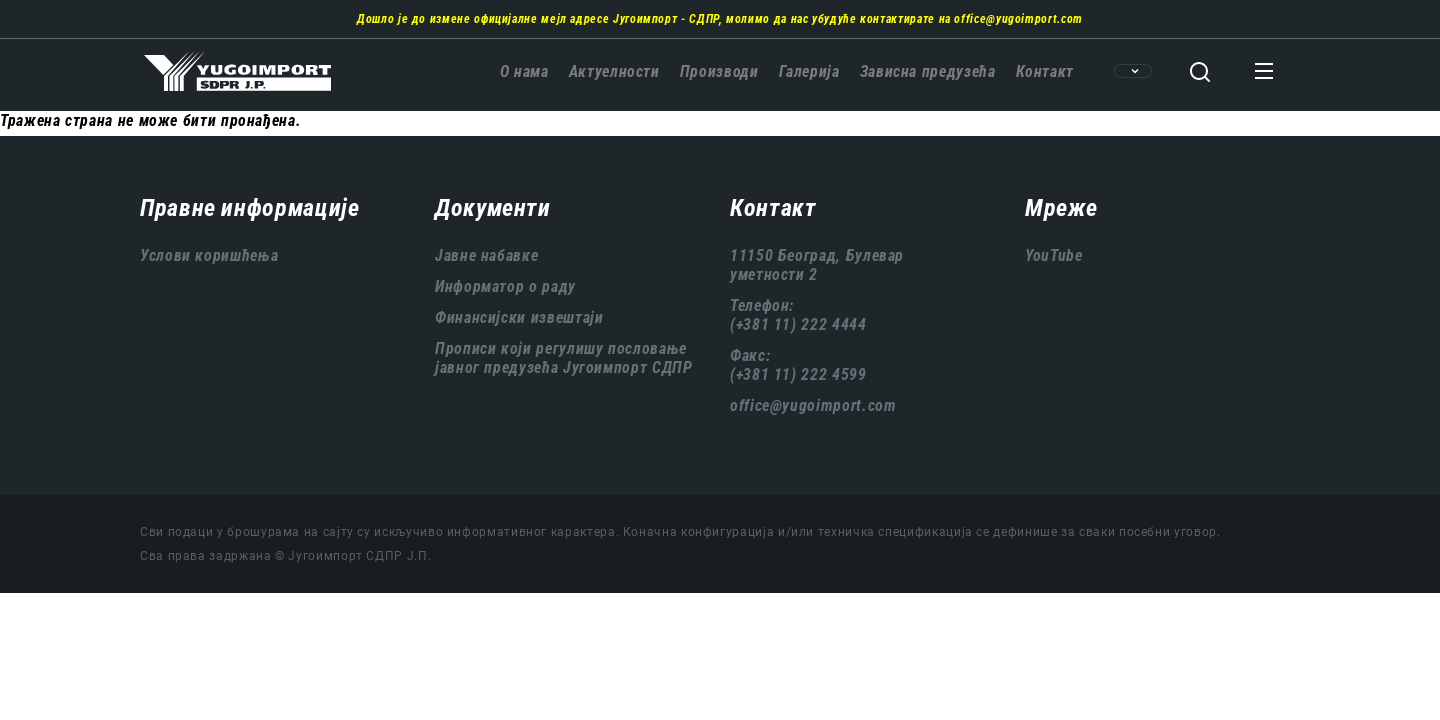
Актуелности (614, 71)
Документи (493, 208)
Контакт (1045, 71)
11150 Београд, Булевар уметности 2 (817, 265)
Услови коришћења (209, 255)
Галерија (809, 71)
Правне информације (250, 208)
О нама (524, 71)
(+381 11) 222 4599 (798, 374)
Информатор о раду (505, 286)
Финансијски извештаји (519, 317)
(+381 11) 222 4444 (798, 324)
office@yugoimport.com (1018, 19)
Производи (719, 71)
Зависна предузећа (928, 71)
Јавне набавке (486, 255)
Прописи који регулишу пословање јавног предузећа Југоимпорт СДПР (563, 358)
